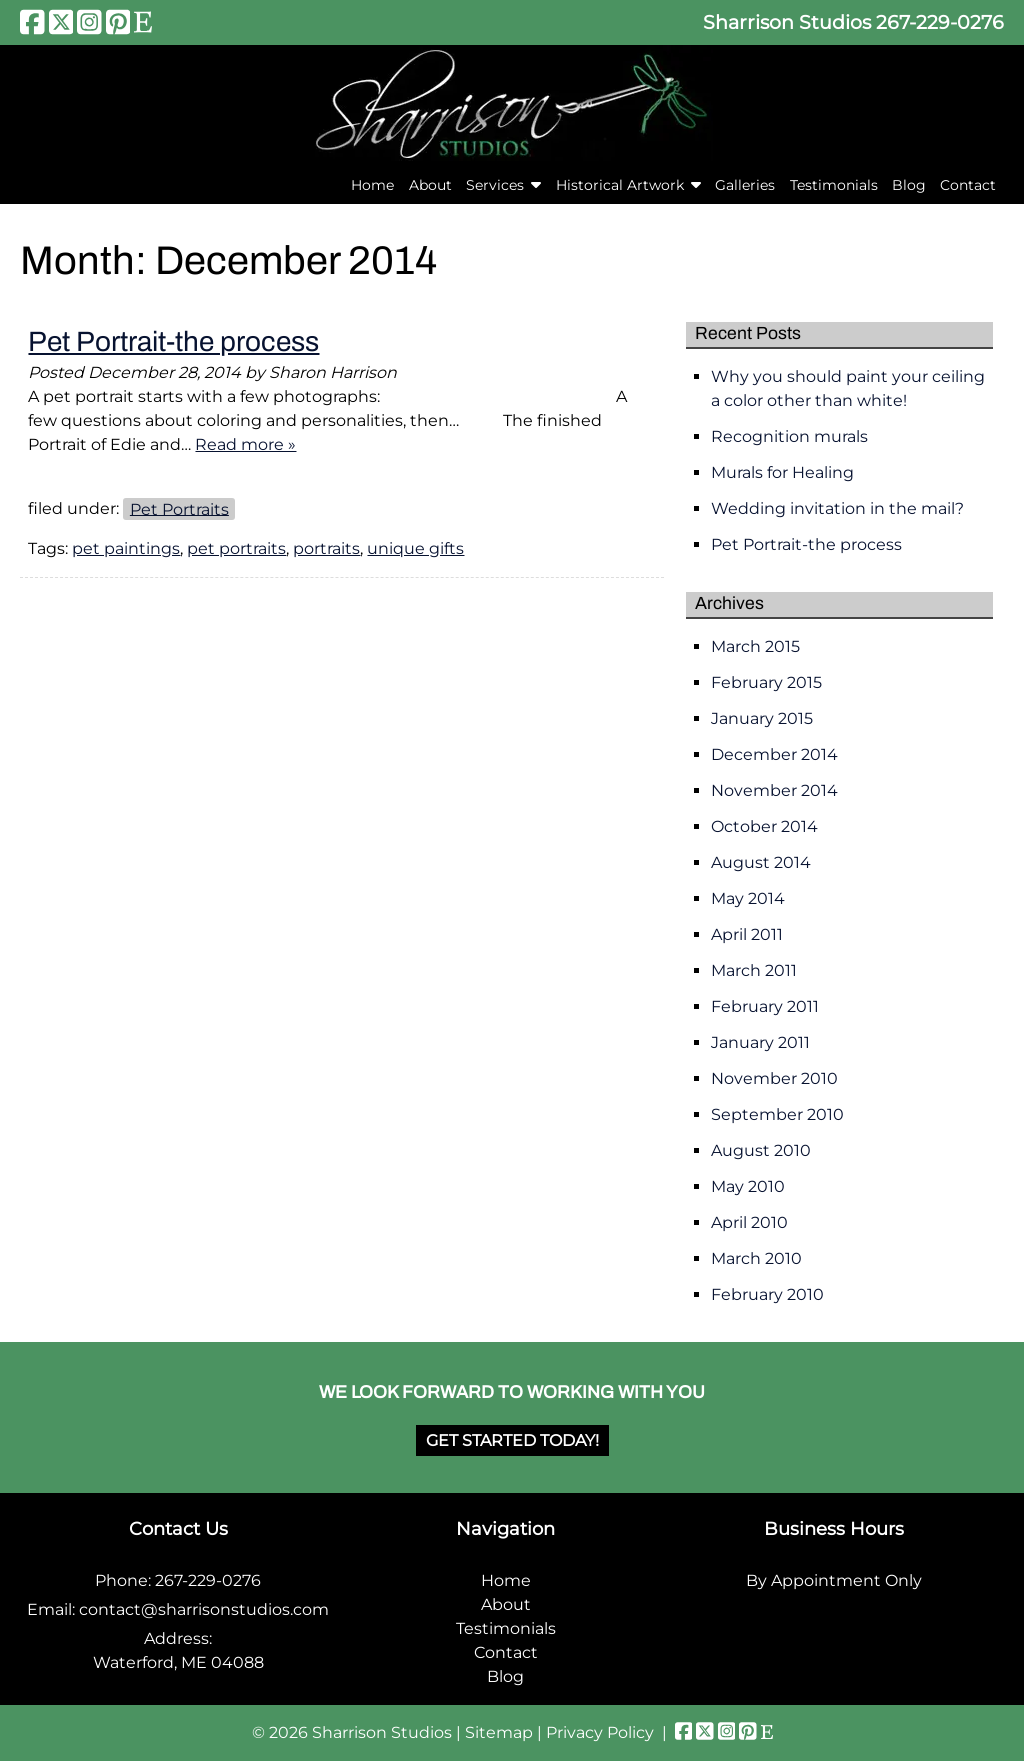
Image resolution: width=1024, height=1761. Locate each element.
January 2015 (762, 718)
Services (495, 185)
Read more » (245, 444)
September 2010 (777, 1114)
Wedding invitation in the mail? (837, 508)
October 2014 (764, 826)
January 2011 (760, 1042)
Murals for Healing (782, 472)
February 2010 (767, 1294)
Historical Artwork (620, 185)
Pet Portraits (179, 508)
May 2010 (748, 1186)
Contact (968, 185)
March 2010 (756, 1258)
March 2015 (755, 646)
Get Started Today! (512, 1440)
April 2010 (749, 1222)
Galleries (745, 185)
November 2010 (774, 1078)
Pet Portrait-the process (173, 341)
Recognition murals (789, 436)
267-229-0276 (940, 22)
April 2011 (747, 934)
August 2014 (761, 862)
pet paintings (126, 548)
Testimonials (834, 185)
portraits (326, 548)
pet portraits (236, 548)
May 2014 (748, 898)
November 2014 (774, 790)
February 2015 (766, 682)
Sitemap (499, 1732)
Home (372, 185)
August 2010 (761, 1150)
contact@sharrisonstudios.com (204, 1609)
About (430, 185)
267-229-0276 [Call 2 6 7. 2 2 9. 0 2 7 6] (208, 1580)
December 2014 (774, 754)
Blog (909, 185)
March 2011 (754, 970)
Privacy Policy (600, 1732)
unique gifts (415, 548)
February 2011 (765, 1006)
